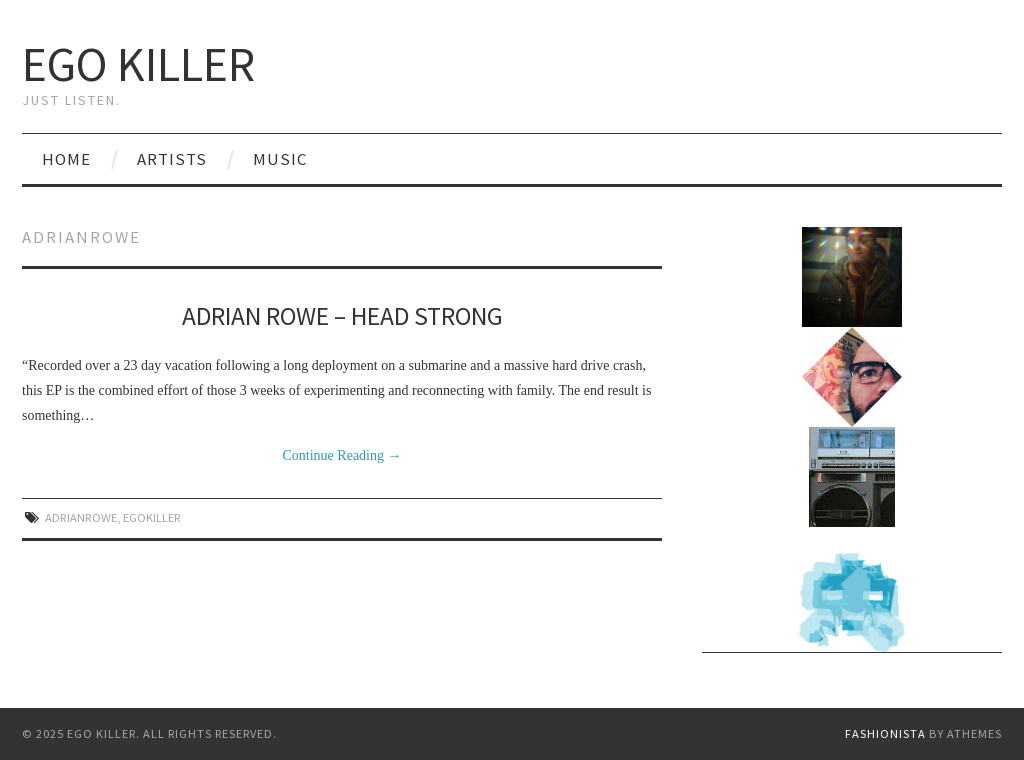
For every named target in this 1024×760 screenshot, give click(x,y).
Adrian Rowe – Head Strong (342, 316)
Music (280, 159)
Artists (172, 159)
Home (66, 159)
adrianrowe (81, 517)
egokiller (152, 517)
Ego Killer (138, 64)
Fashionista (885, 733)
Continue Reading (342, 455)
